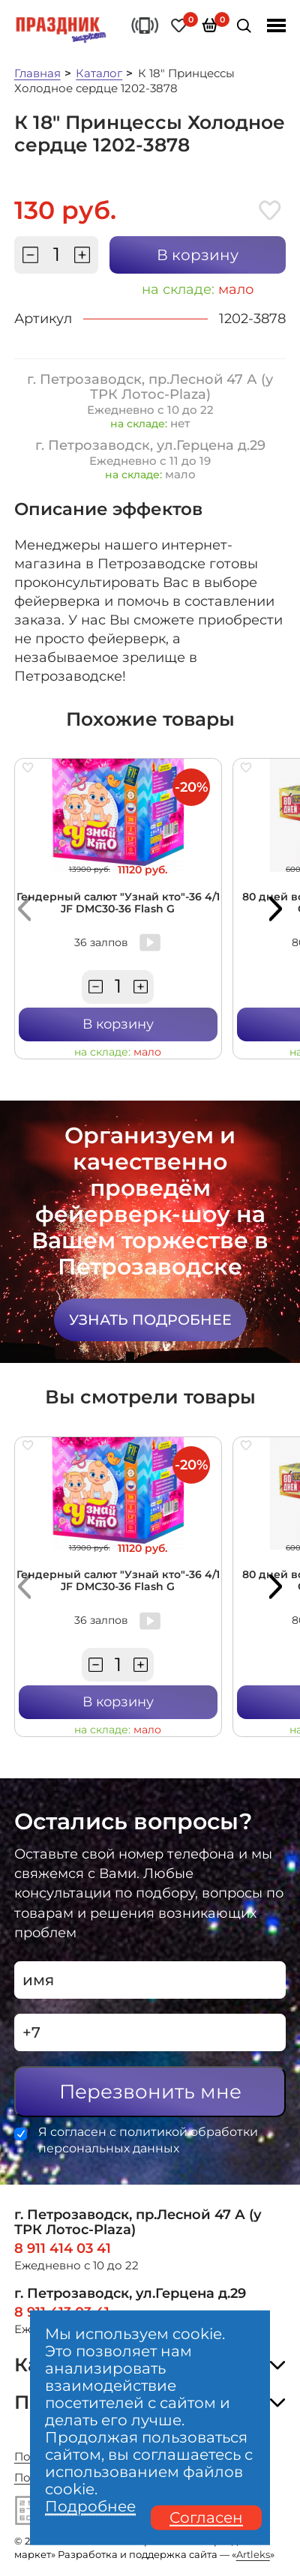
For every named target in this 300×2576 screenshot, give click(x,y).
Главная (37, 73)
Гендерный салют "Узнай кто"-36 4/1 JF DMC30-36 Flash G (118, 903)
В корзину (197, 255)
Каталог (99, 73)
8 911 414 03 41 (62, 2248)
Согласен (206, 2518)
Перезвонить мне (150, 2092)
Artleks (253, 2554)
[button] (25, 908)
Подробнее (90, 2506)
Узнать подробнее (150, 1319)
